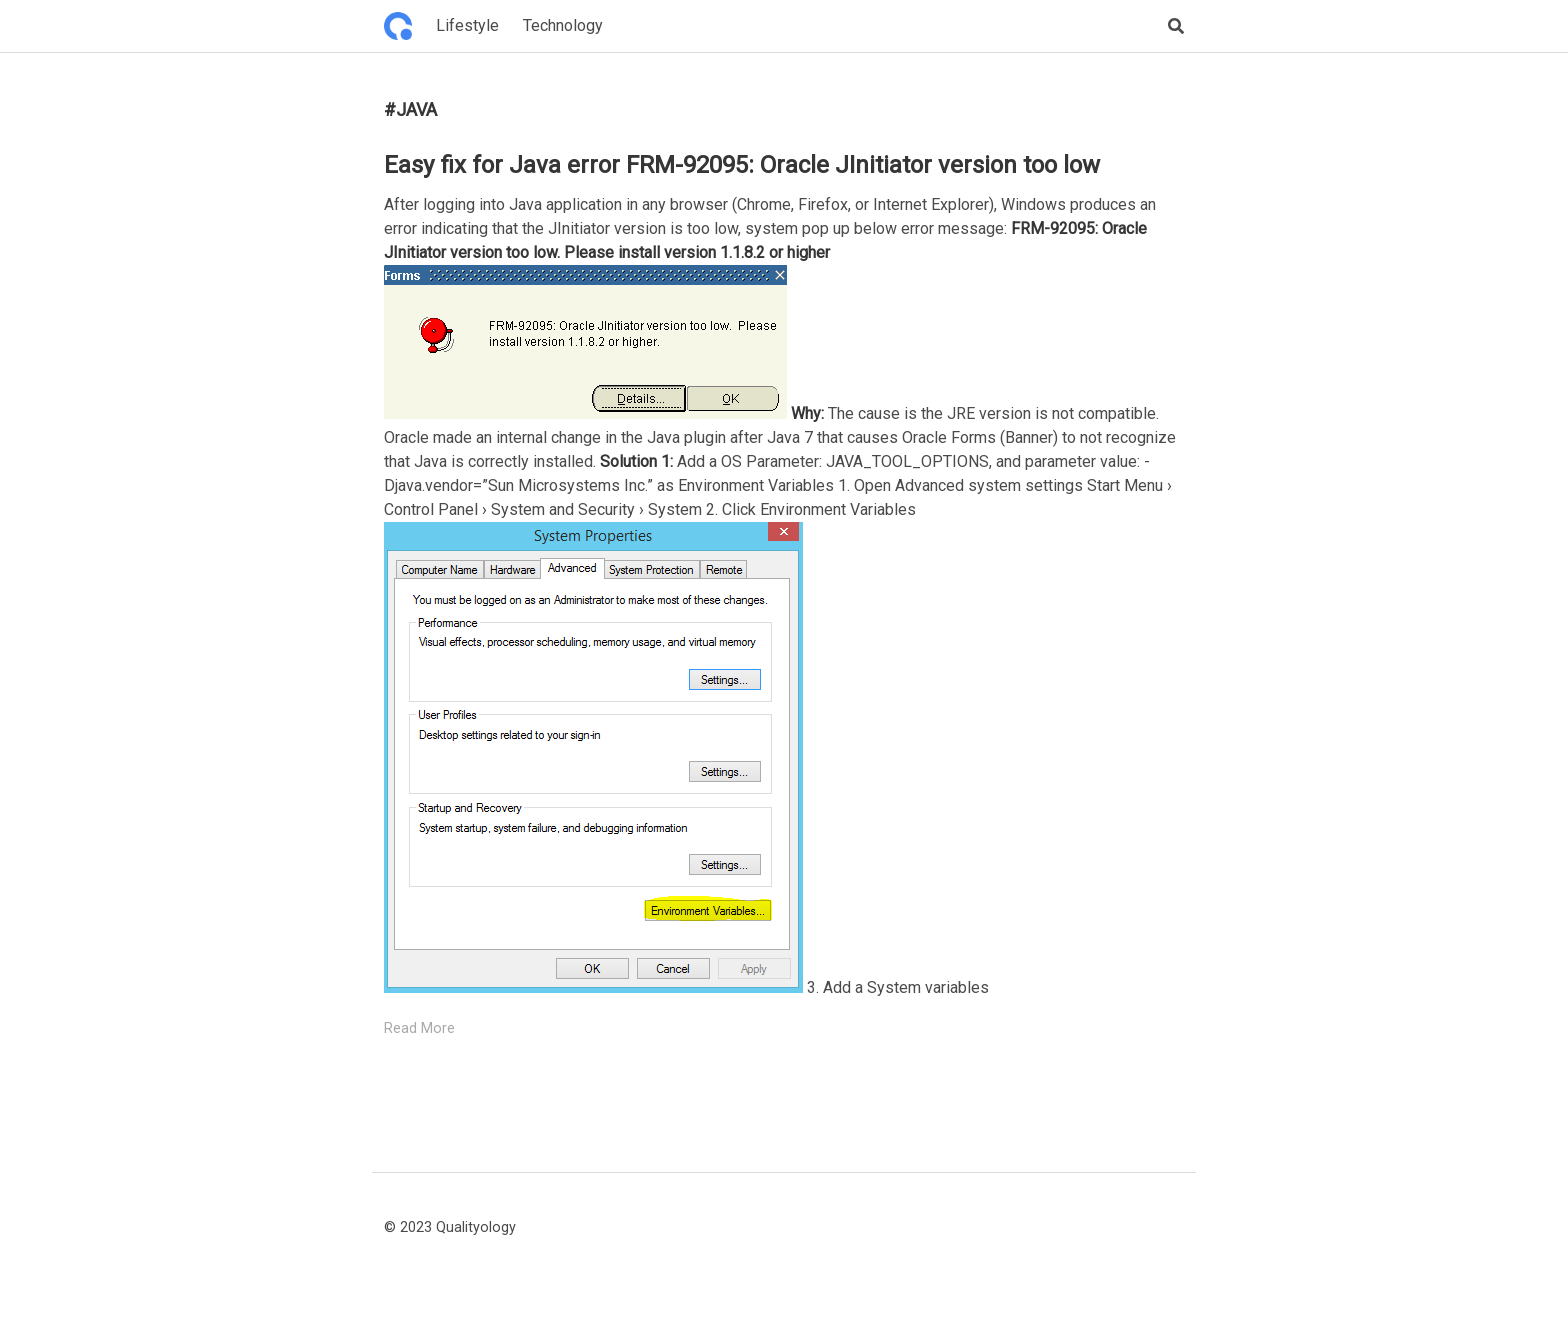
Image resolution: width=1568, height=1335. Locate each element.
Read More (419, 1028)
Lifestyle (467, 25)
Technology (563, 25)
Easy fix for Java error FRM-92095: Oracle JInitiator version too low (742, 165)
